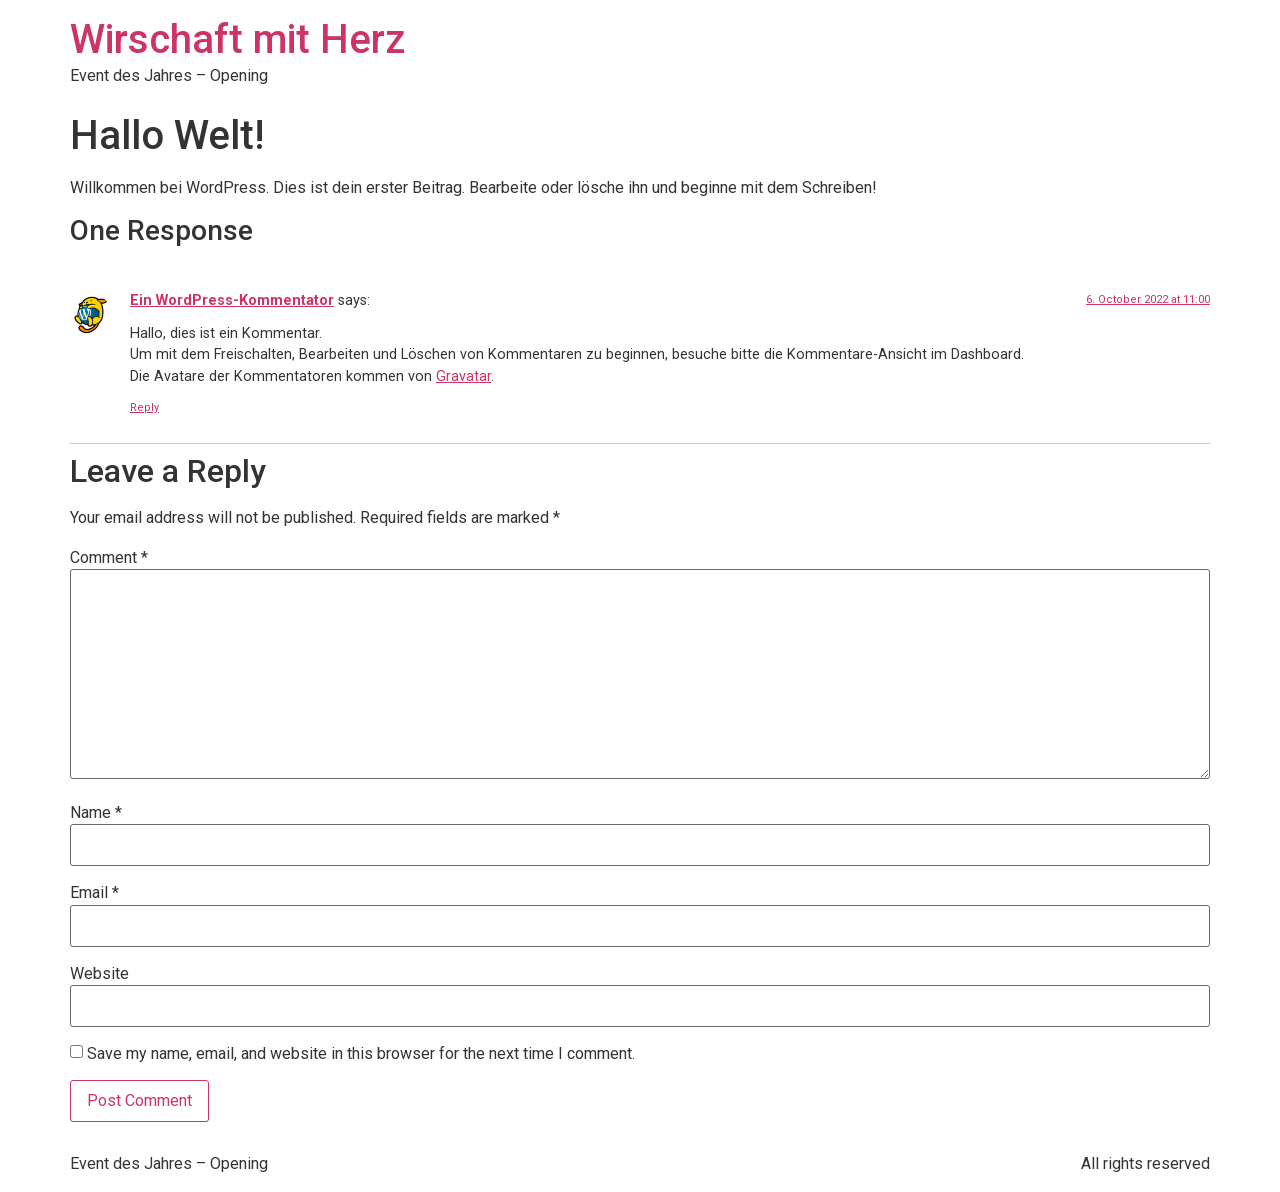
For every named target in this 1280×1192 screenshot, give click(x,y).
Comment (109, 558)
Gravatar (463, 376)
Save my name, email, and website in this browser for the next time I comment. (361, 1054)
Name (96, 813)
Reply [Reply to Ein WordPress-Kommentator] (144, 407)
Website (99, 974)
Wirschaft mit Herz (237, 39)
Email (94, 893)
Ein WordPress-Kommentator (232, 300)
